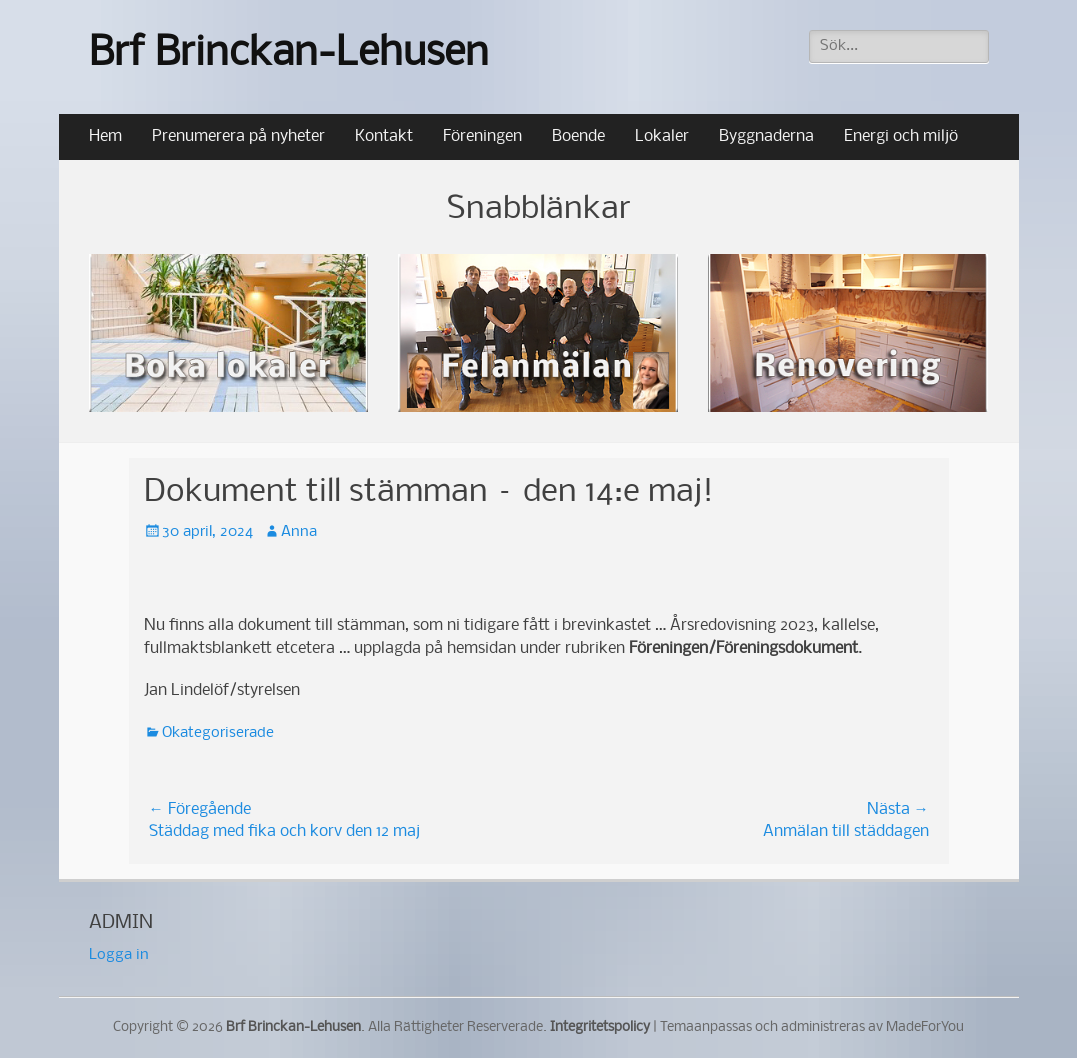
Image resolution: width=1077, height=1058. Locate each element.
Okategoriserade (218, 733)
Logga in (119, 955)
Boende (578, 136)
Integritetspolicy (600, 1027)
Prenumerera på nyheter (238, 136)
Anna (299, 532)
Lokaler (662, 136)
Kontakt (384, 136)
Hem (105, 136)
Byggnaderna (766, 136)
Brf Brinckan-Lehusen (289, 54)
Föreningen (482, 136)
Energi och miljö (901, 136)
